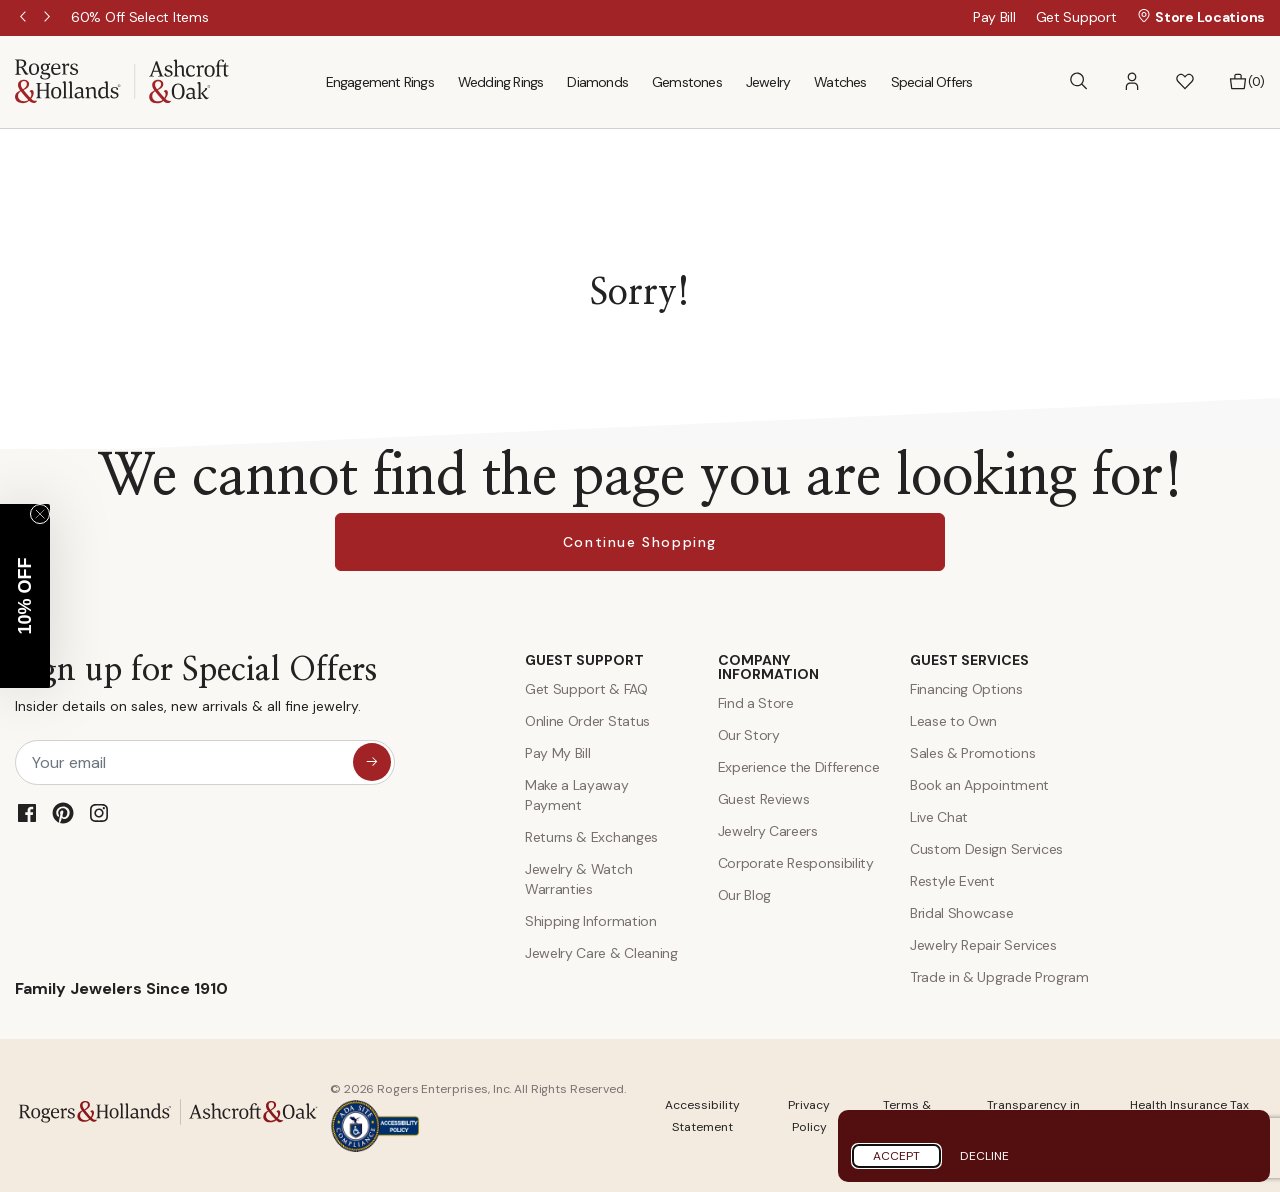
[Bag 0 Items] (1246, 82)
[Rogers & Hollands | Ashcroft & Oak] (122, 80)
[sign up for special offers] (372, 762)
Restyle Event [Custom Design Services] (952, 881)
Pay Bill (994, 17)
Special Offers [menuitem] (932, 82)
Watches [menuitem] (840, 82)
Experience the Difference (799, 767)
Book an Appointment (979, 785)
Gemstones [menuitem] (687, 82)
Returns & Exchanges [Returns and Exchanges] (591, 837)
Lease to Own (953, 721)
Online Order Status (587, 721)
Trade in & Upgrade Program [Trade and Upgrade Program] (999, 977)
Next (49, 18)
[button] (1132, 81)
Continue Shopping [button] (640, 542)
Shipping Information (591, 921)
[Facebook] (27, 813)
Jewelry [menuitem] (768, 82)
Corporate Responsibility (796, 863)
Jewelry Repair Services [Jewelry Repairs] (983, 945)
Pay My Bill (557, 753)
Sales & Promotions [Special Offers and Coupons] (972, 753)
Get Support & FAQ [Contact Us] (586, 689)
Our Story (749, 735)
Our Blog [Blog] (744, 895)
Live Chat (939, 817)
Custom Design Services (986, 849)
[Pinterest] (63, 813)
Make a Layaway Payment (577, 795)
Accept (896, 1156)
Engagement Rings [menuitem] (380, 82)
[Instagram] (99, 813)
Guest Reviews (764, 799)
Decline (984, 1156)
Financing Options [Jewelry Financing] (966, 689)
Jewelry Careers (768, 831)
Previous (25, 18)
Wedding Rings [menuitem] (501, 82)
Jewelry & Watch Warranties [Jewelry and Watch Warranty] (578, 879)
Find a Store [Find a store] (756, 703)
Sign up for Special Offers (196, 688)
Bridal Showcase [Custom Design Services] (961, 913)
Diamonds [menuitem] (597, 82)
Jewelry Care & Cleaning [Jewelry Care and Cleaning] (601, 953)
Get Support (1076, 17)
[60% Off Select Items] (196, 17)
